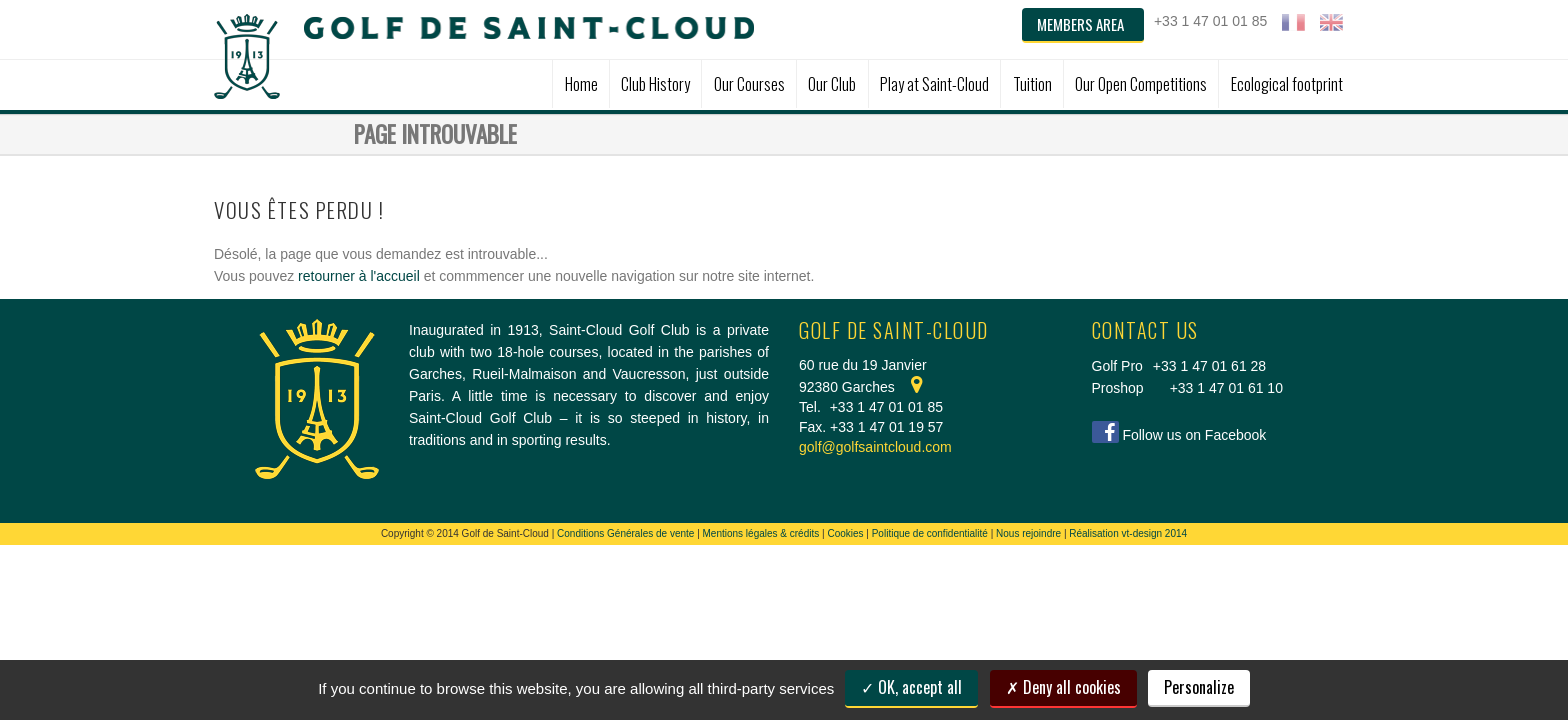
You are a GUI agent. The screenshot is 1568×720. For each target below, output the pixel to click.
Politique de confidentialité (930, 533)
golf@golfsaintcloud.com (875, 447)
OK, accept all (911, 687)
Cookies (845, 533)
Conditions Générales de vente (625, 533)
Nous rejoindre (1028, 533)
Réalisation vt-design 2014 (1128, 533)
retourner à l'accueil (359, 276)
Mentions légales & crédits (761, 533)
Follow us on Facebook (1194, 435)
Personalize (1199, 687)
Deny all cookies (1063, 687)
